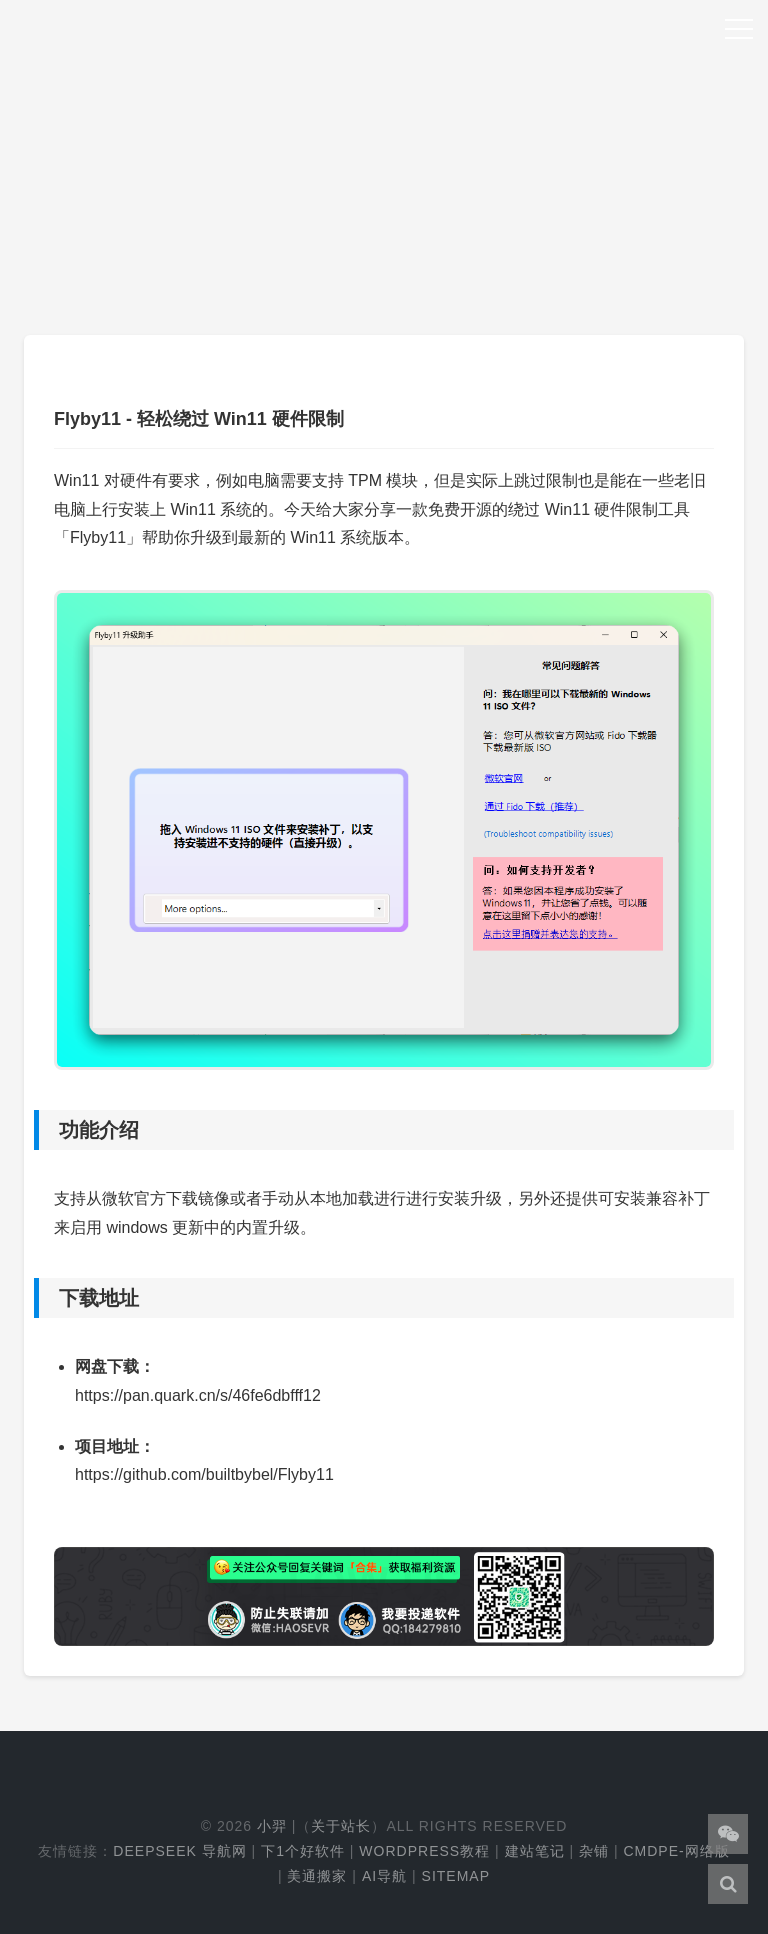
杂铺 (594, 1851)
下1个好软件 (303, 1851)
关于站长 (341, 1826)
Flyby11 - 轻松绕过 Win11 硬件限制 (199, 419)
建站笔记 (535, 1851)
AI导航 (384, 1876)
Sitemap (456, 1876)
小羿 (272, 1826)
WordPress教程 (424, 1851)
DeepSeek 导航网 (179, 1851)
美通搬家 (317, 1876)
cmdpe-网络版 (676, 1851)
